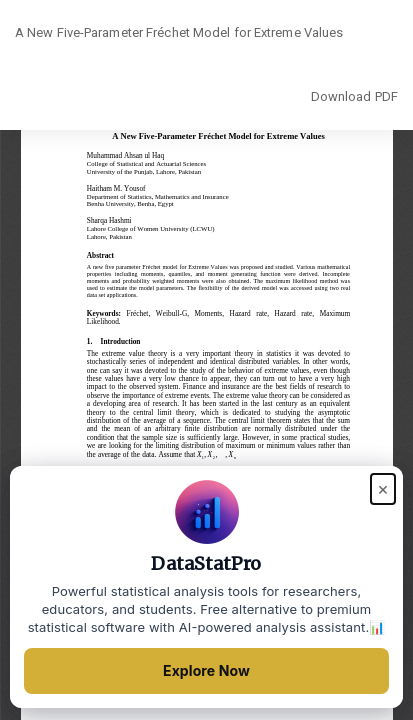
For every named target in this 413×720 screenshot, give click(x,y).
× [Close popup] (383, 488)
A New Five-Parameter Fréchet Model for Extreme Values (179, 32)
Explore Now (206, 670)
